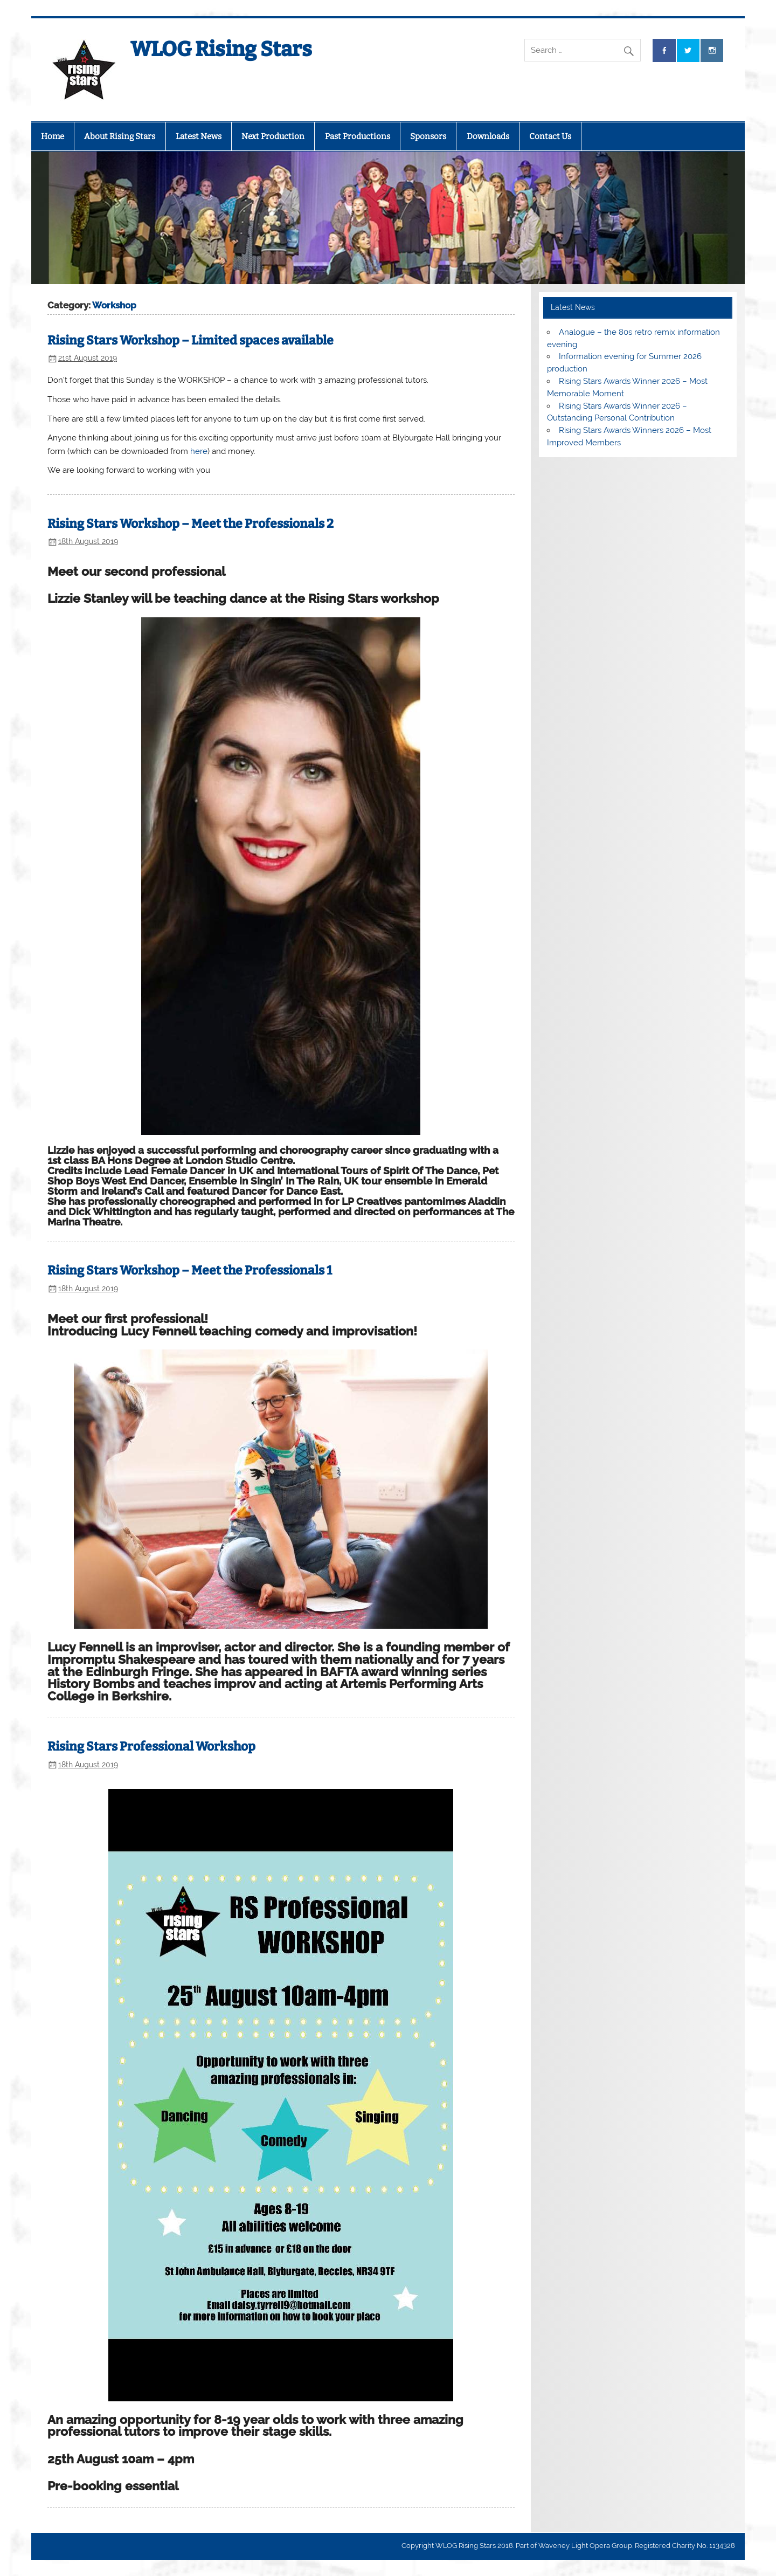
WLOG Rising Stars (221, 49)
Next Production (272, 136)
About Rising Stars (119, 136)
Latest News (198, 136)
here (198, 451)
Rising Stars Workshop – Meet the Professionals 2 (190, 523)
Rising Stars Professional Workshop (151, 1746)
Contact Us (550, 136)
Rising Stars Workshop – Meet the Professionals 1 (189, 1270)
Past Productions (357, 136)
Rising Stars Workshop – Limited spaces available (190, 340)
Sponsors (428, 136)
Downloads (488, 136)
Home (52, 136)
